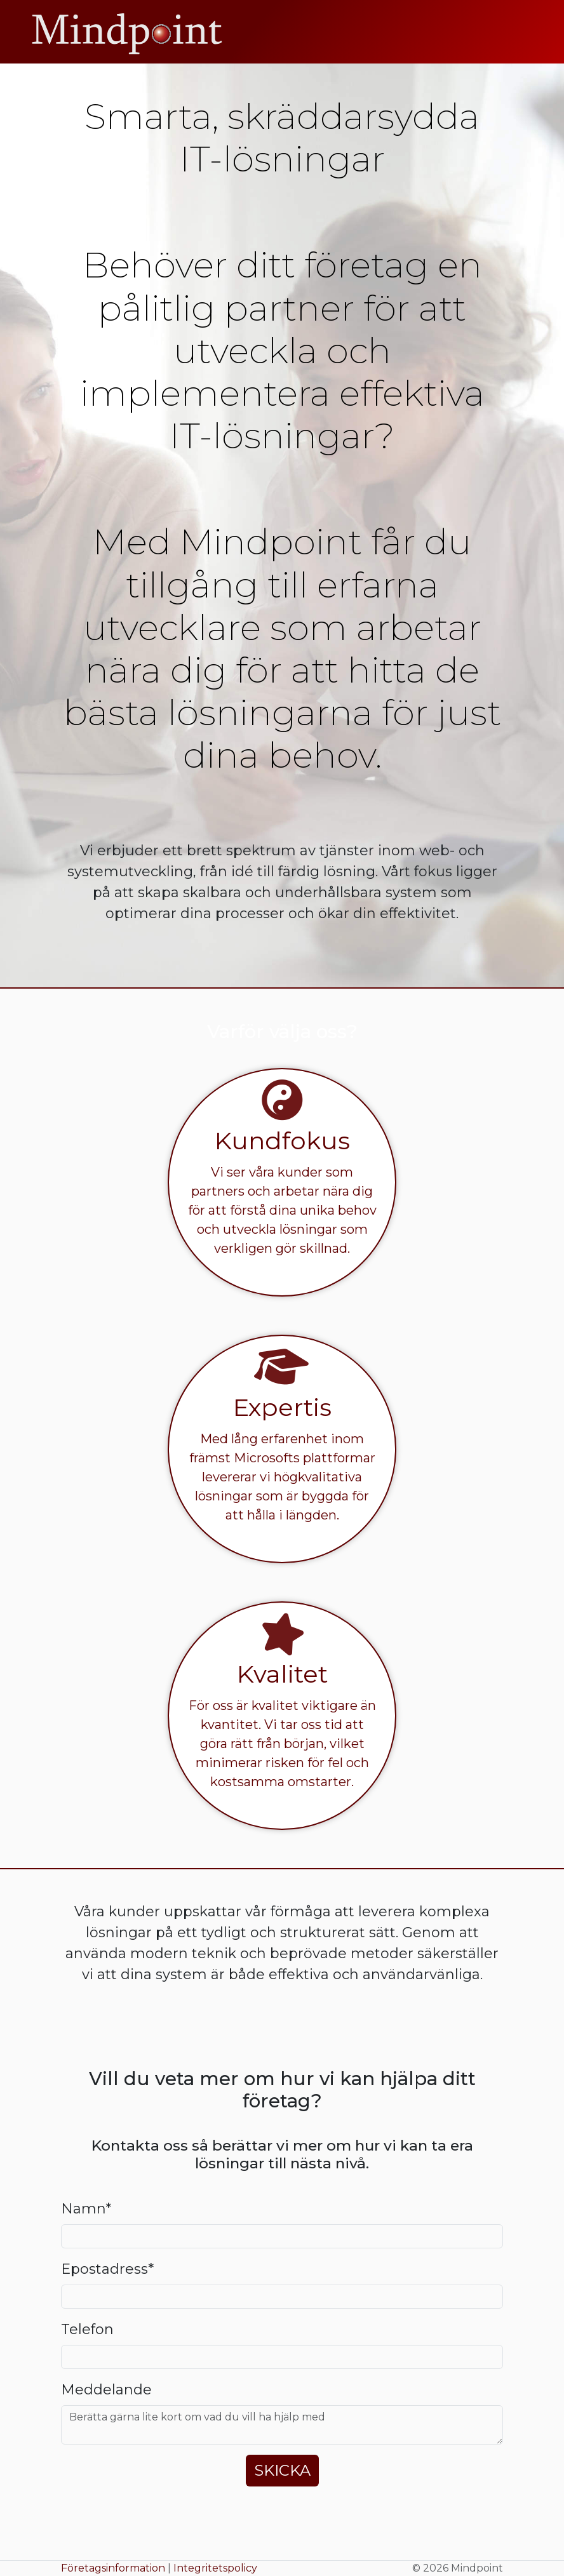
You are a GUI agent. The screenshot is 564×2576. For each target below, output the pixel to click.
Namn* (86, 2208)
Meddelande (106, 2389)
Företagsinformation (113, 2568)
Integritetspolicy (215, 2568)
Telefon (87, 2329)
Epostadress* (107, 2269)
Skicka (282, 2470)
